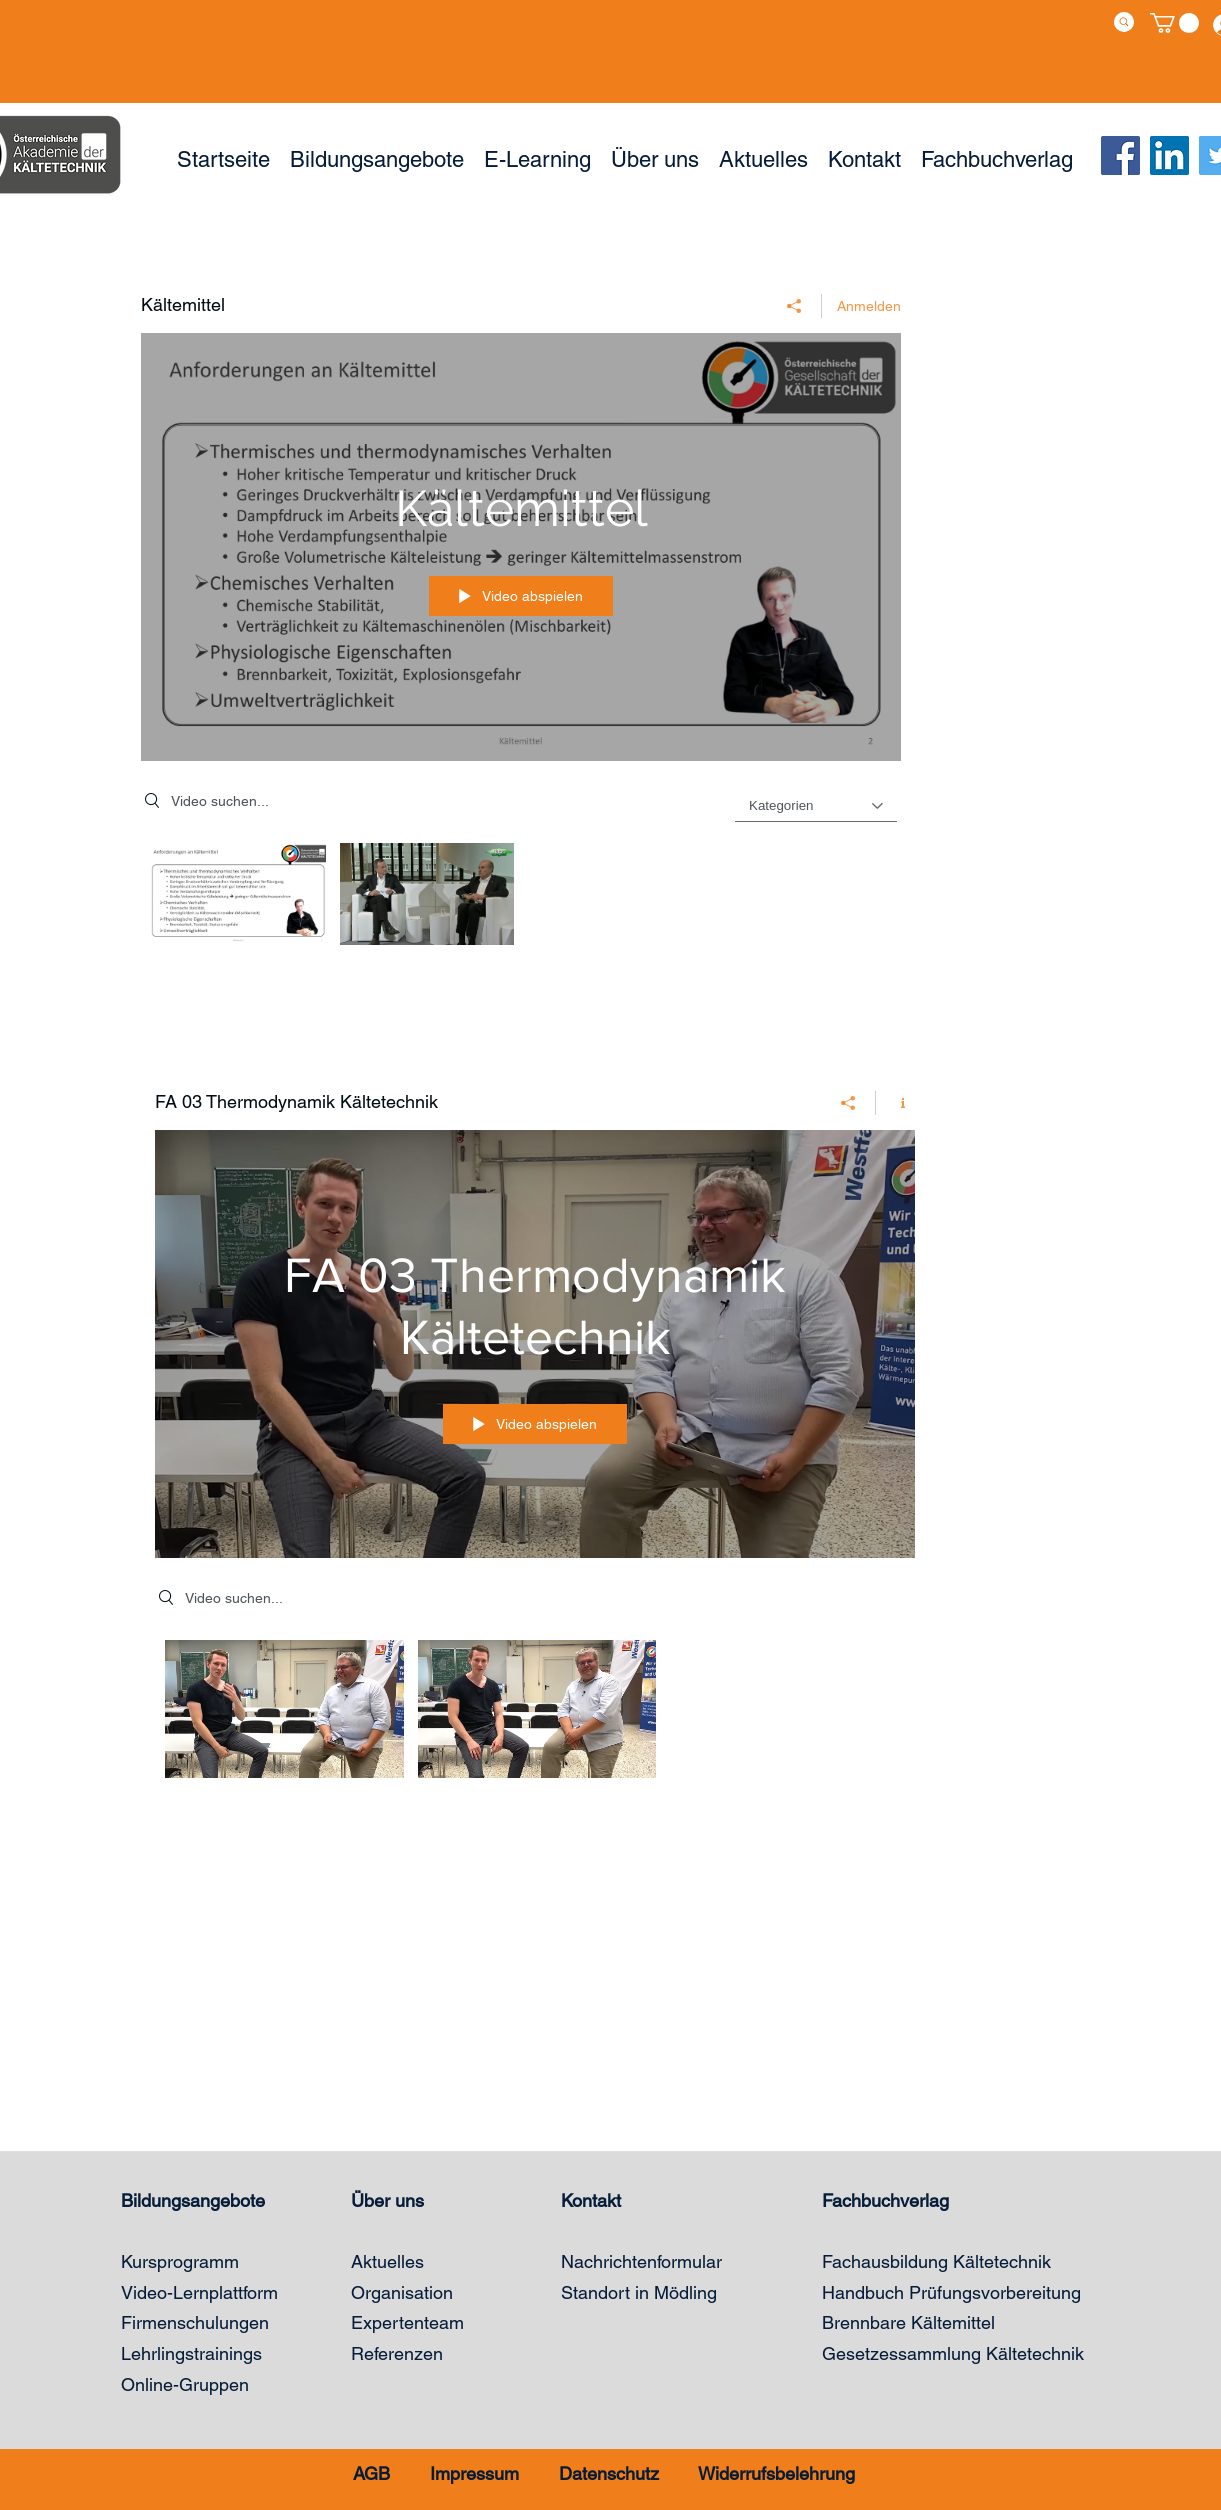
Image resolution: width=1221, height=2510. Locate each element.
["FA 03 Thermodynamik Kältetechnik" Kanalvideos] (535, 1714)
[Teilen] (794, 306)
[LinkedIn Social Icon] (1169, 155)
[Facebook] (1120, 155)
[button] (1174, 23)
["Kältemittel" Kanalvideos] (521, 899)
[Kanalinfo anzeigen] (895, 1103)
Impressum (474, 2473)
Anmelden (869, 306)
